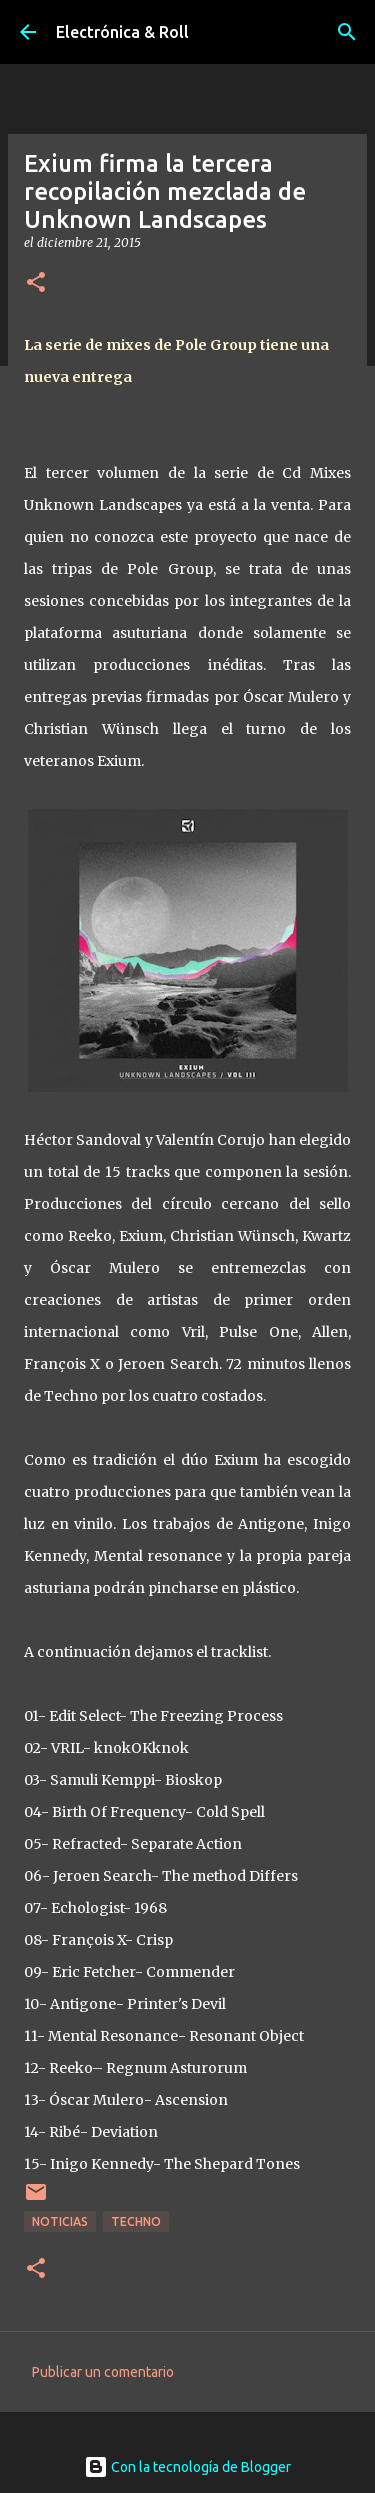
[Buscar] (347, 32)
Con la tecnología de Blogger (187, 2467)
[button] (36, 283)
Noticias (60, 2221)
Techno (136, 2221)
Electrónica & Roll (122, 32)
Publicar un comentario (103, 2372)
